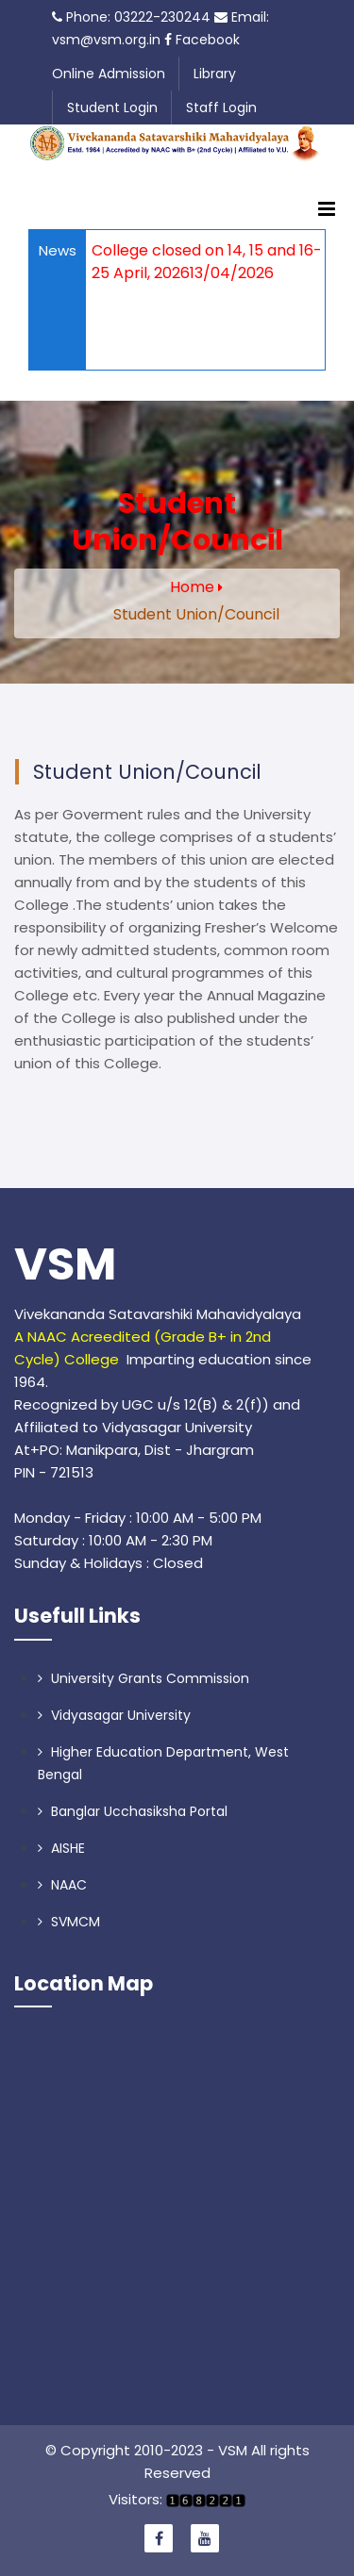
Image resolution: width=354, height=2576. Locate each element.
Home (192, 587)
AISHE (61, 1848)
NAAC (62, 1884)
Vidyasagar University (114, 1715)
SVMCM (69, 1921)
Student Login (112, 107)
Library (215, 73)
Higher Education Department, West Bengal (163, 1763)
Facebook (202, 39)
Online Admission (108, 73)
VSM (65, 1264)
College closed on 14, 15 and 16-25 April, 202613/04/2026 (207, 261)
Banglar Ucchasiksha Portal (133, 1811)
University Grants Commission (143, 1678)
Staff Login (221, 107)
